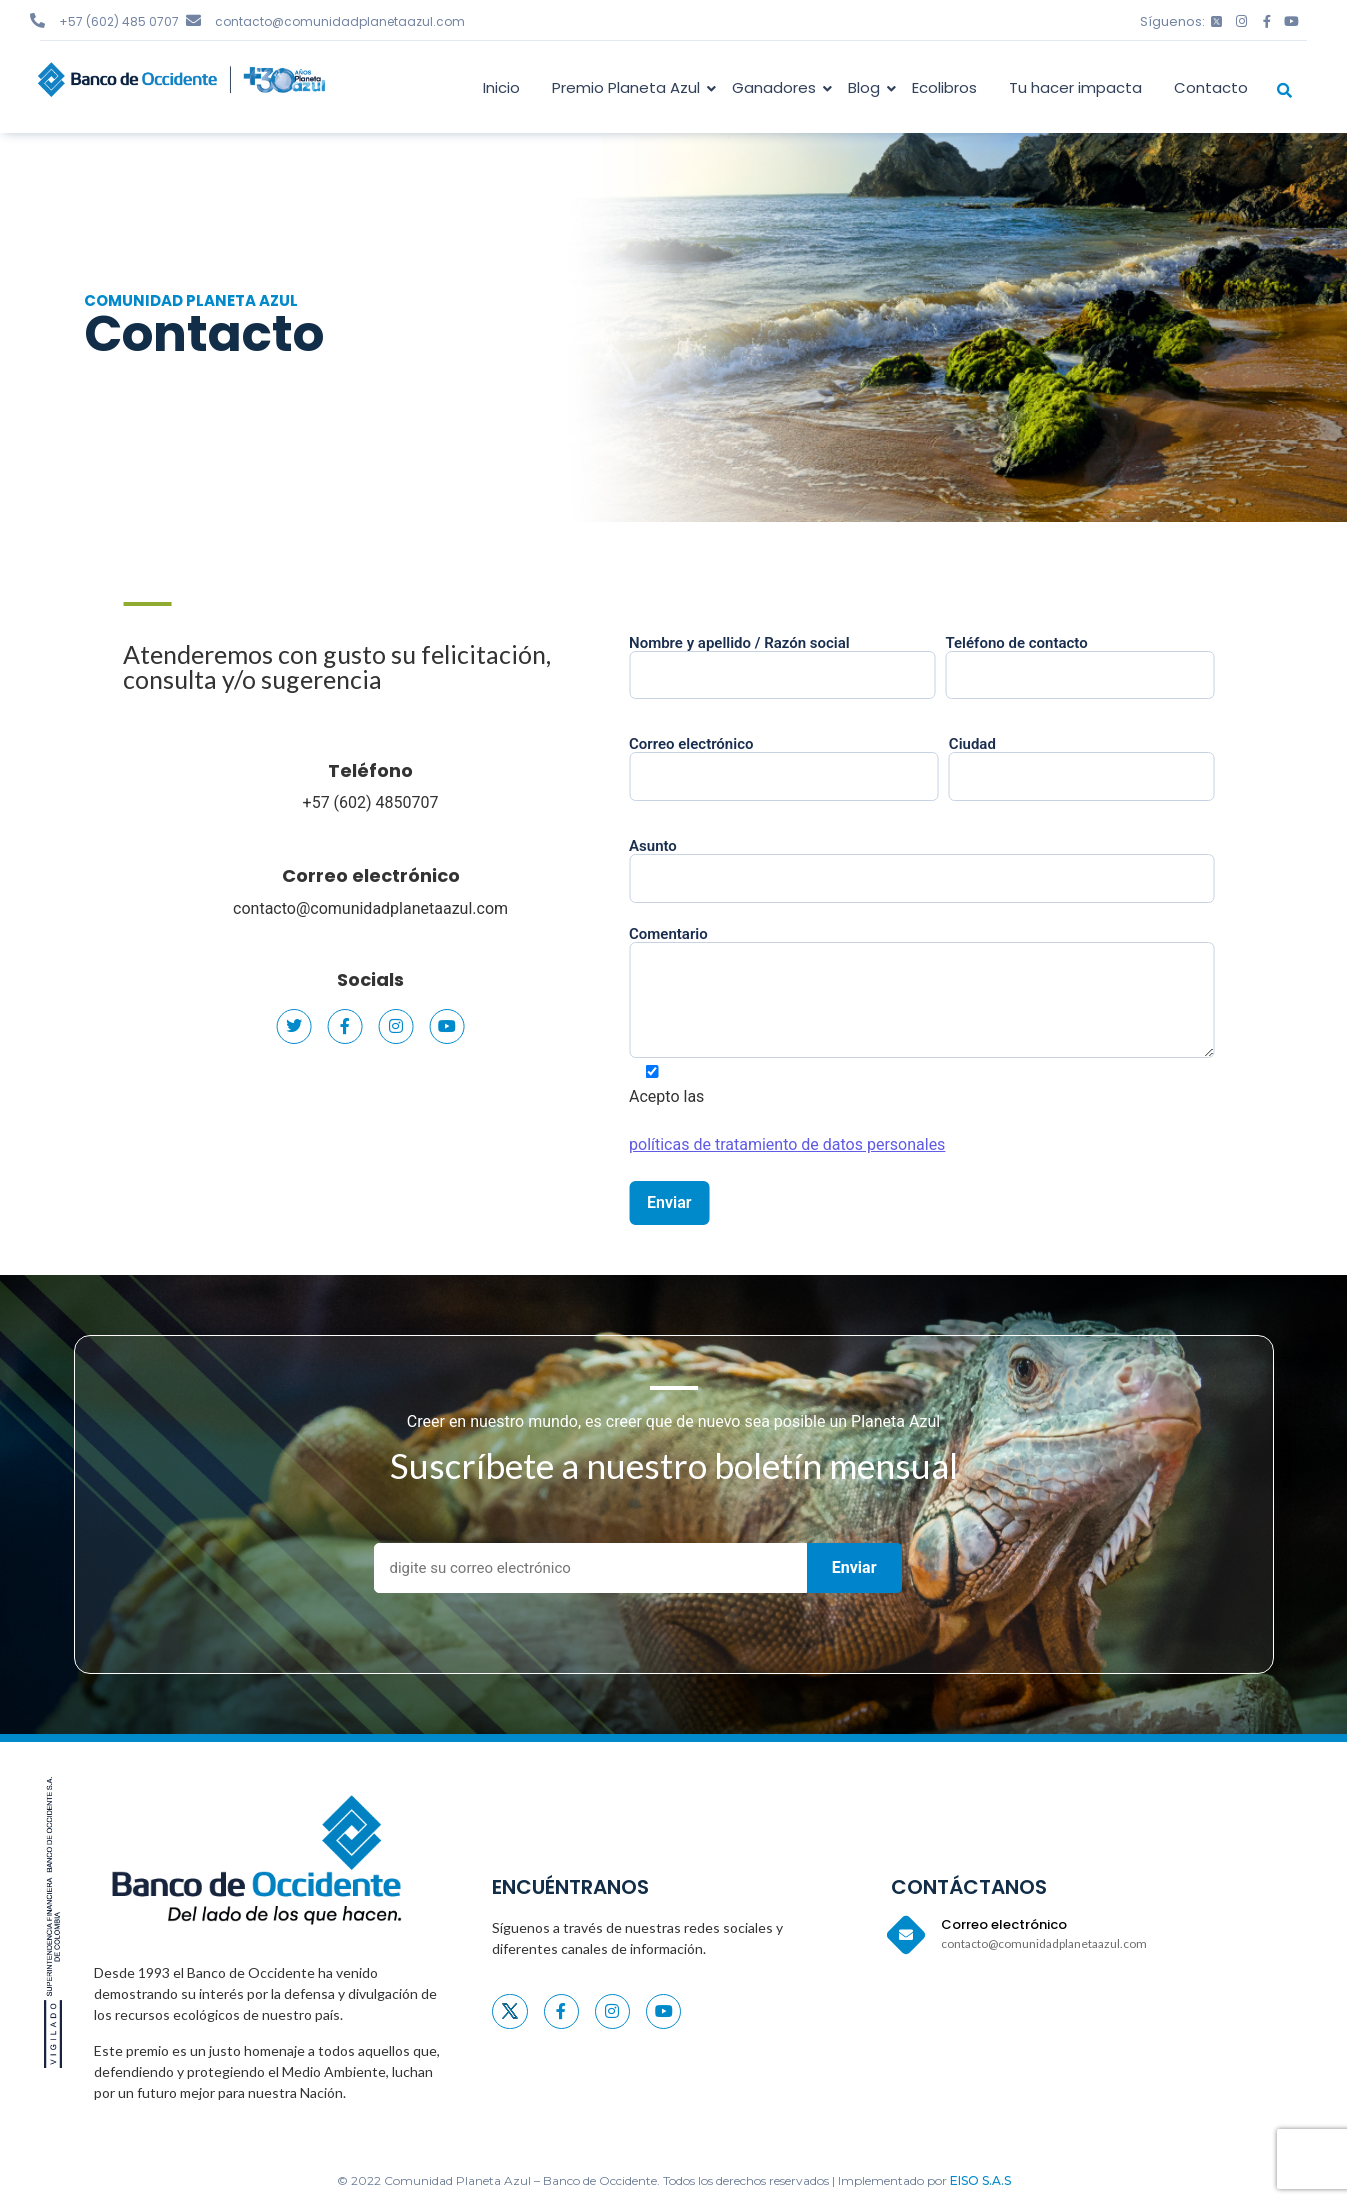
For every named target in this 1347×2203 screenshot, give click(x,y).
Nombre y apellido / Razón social (816, 660)
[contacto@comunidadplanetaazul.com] (193, 20)
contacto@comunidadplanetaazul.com (340, 21)
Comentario (955, 994)
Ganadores (777, 87)
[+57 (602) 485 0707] (37, 20)
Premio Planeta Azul (629, 87)
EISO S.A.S (980, 2180)
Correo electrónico (343, 875)
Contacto (1211, 87)
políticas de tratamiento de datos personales (821, 1144)
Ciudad (1114, 761)
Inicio (501, 87)
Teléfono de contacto (1113, 660)
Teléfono (343, 770)
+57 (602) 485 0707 (119, 21)
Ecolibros (944, 87)
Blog (867, 87)
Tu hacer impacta (1075, 87)
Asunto (955, 863)
